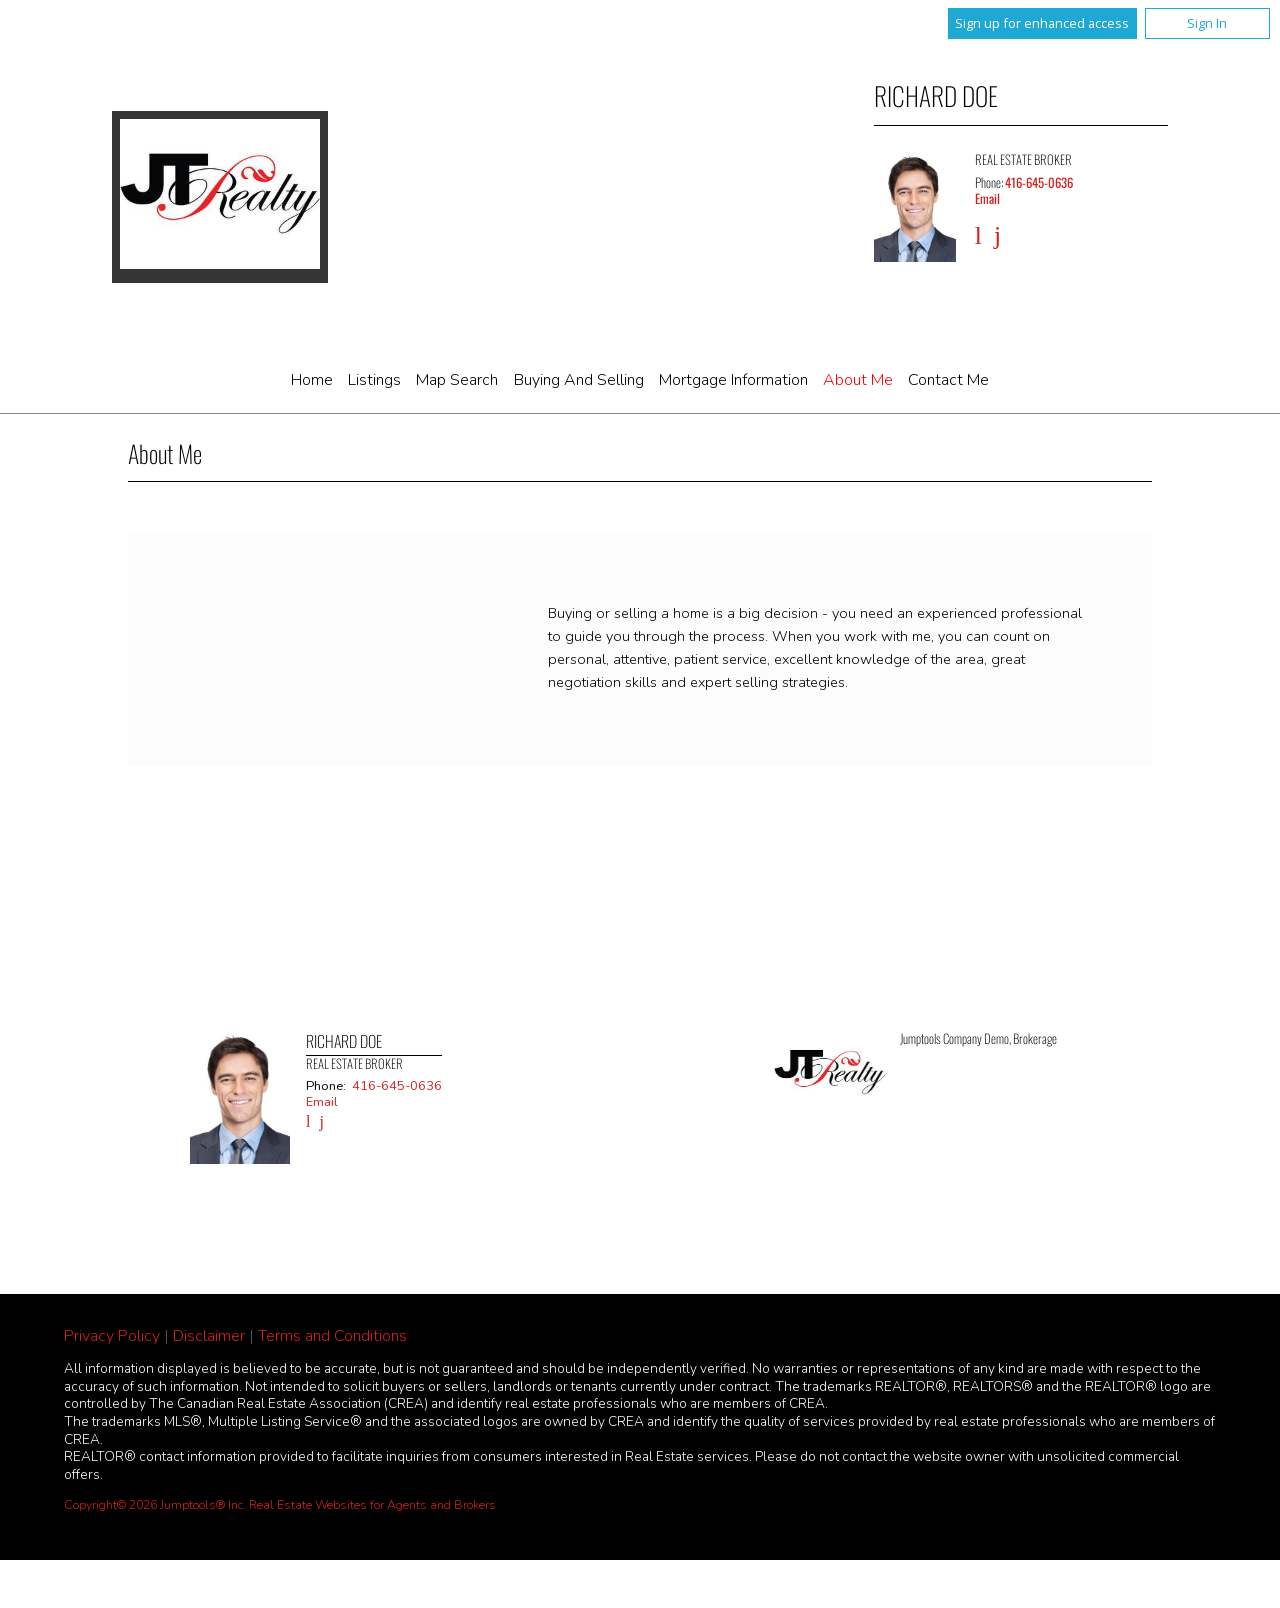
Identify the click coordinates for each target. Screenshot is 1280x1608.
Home (312, 380)
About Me (858, 380)
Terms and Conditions (332, 1336)
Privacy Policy (112, 1336)
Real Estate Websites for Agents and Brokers (372, 1505)
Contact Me (948, 380)
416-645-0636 (1039, 182)
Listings (374, 380)
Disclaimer (209, 1336)
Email (987, 198)
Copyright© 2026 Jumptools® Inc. (155, 1505)
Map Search (457, 380)
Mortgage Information (733, 380)
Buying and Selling (579, 380)
